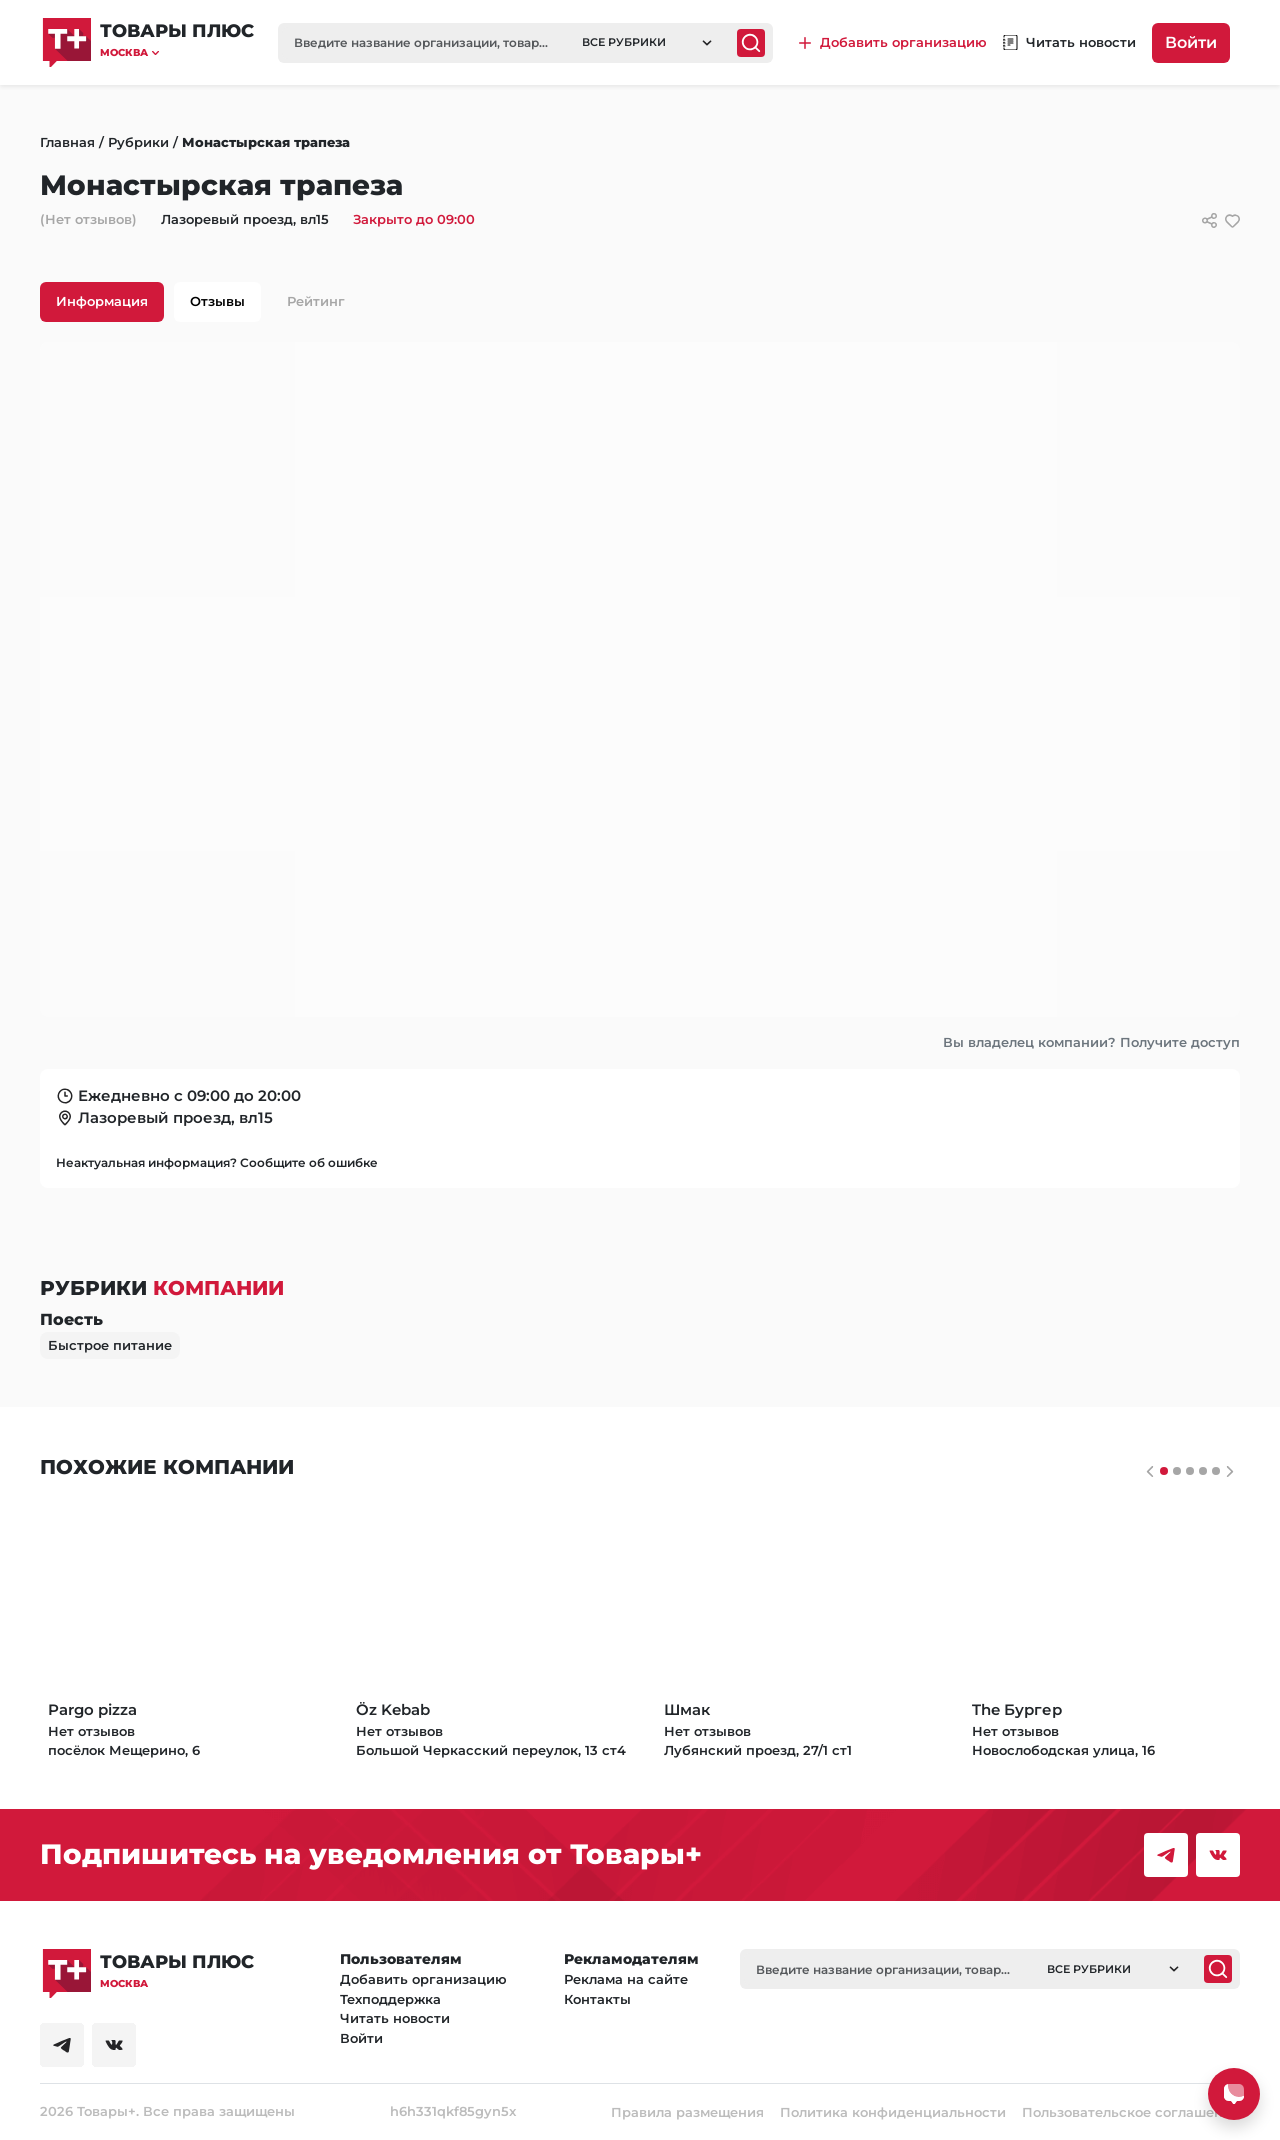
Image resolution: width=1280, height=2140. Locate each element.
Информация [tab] (102, 301)
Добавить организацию (423, 1979)
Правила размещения (687, 2112)
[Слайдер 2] (1190, 1471)
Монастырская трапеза (266, 142)
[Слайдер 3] (1203, 1471)
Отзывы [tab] (217, 301)
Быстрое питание (110, 1345)
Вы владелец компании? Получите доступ (1091, 1042)
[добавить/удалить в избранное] (1232, 220)
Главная (67, 142)
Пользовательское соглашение (1131, 2112)
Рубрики (138, 142)
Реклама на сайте (626, 1979)
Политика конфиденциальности (893, 2112)
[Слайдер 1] (1177, 1471)
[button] (177, 52)
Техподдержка (390, 1999)
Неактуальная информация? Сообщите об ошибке (217, 1162)
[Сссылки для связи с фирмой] (1209, 220)
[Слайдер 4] (1216, 1471)
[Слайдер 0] (1164, 1471)
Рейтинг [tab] (316, 301)
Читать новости (395, 2018)
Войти (1191, 42)
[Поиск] (751, 43)
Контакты (597, 1999)
